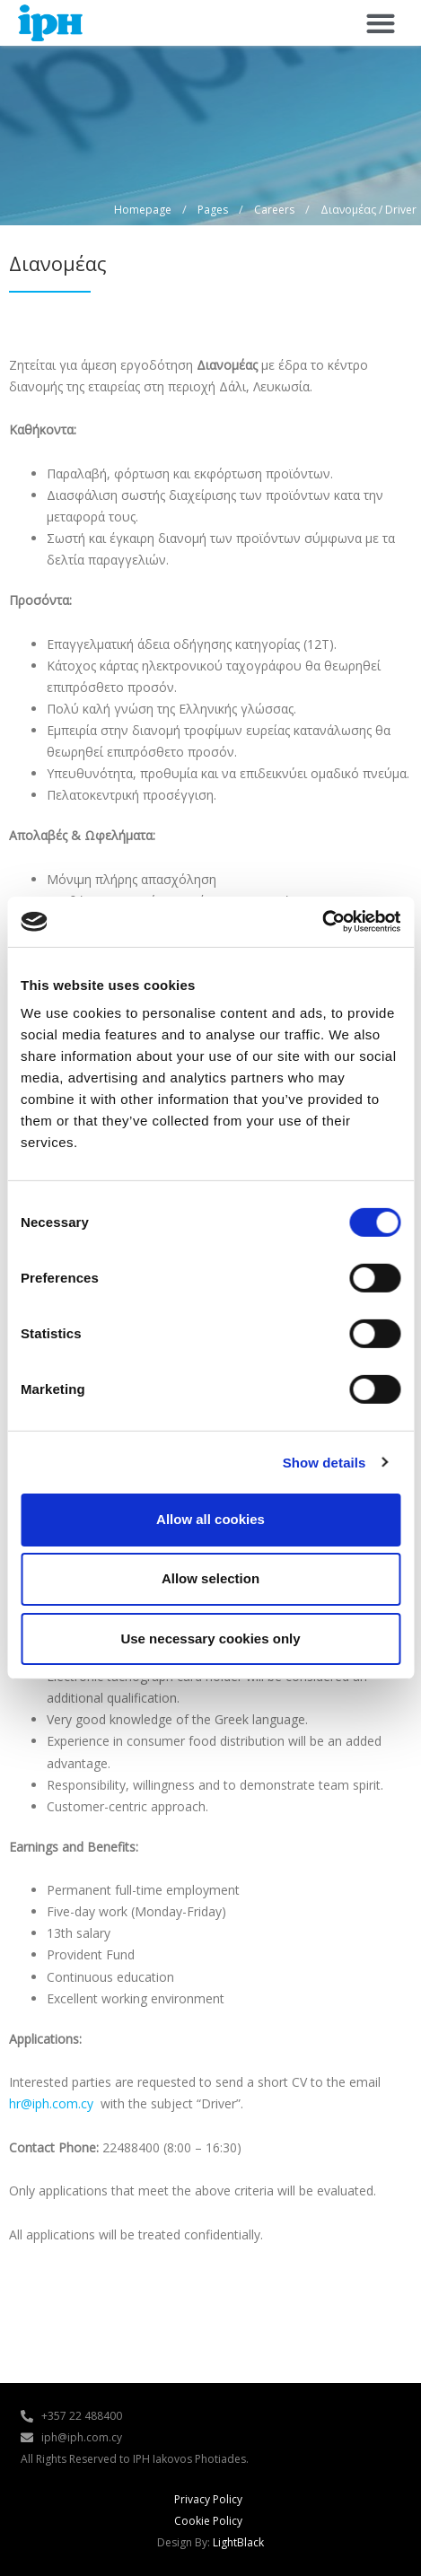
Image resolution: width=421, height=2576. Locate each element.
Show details (324, 1461)
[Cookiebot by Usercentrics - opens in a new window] (321, 921)
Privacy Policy (208, 2499)
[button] (380, 23)
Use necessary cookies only (210, 1637)
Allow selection (210, 1578)
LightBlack (238, 2542)
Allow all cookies (210, 1519)
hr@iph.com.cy (51, 2103)
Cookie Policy (208, 2520)
